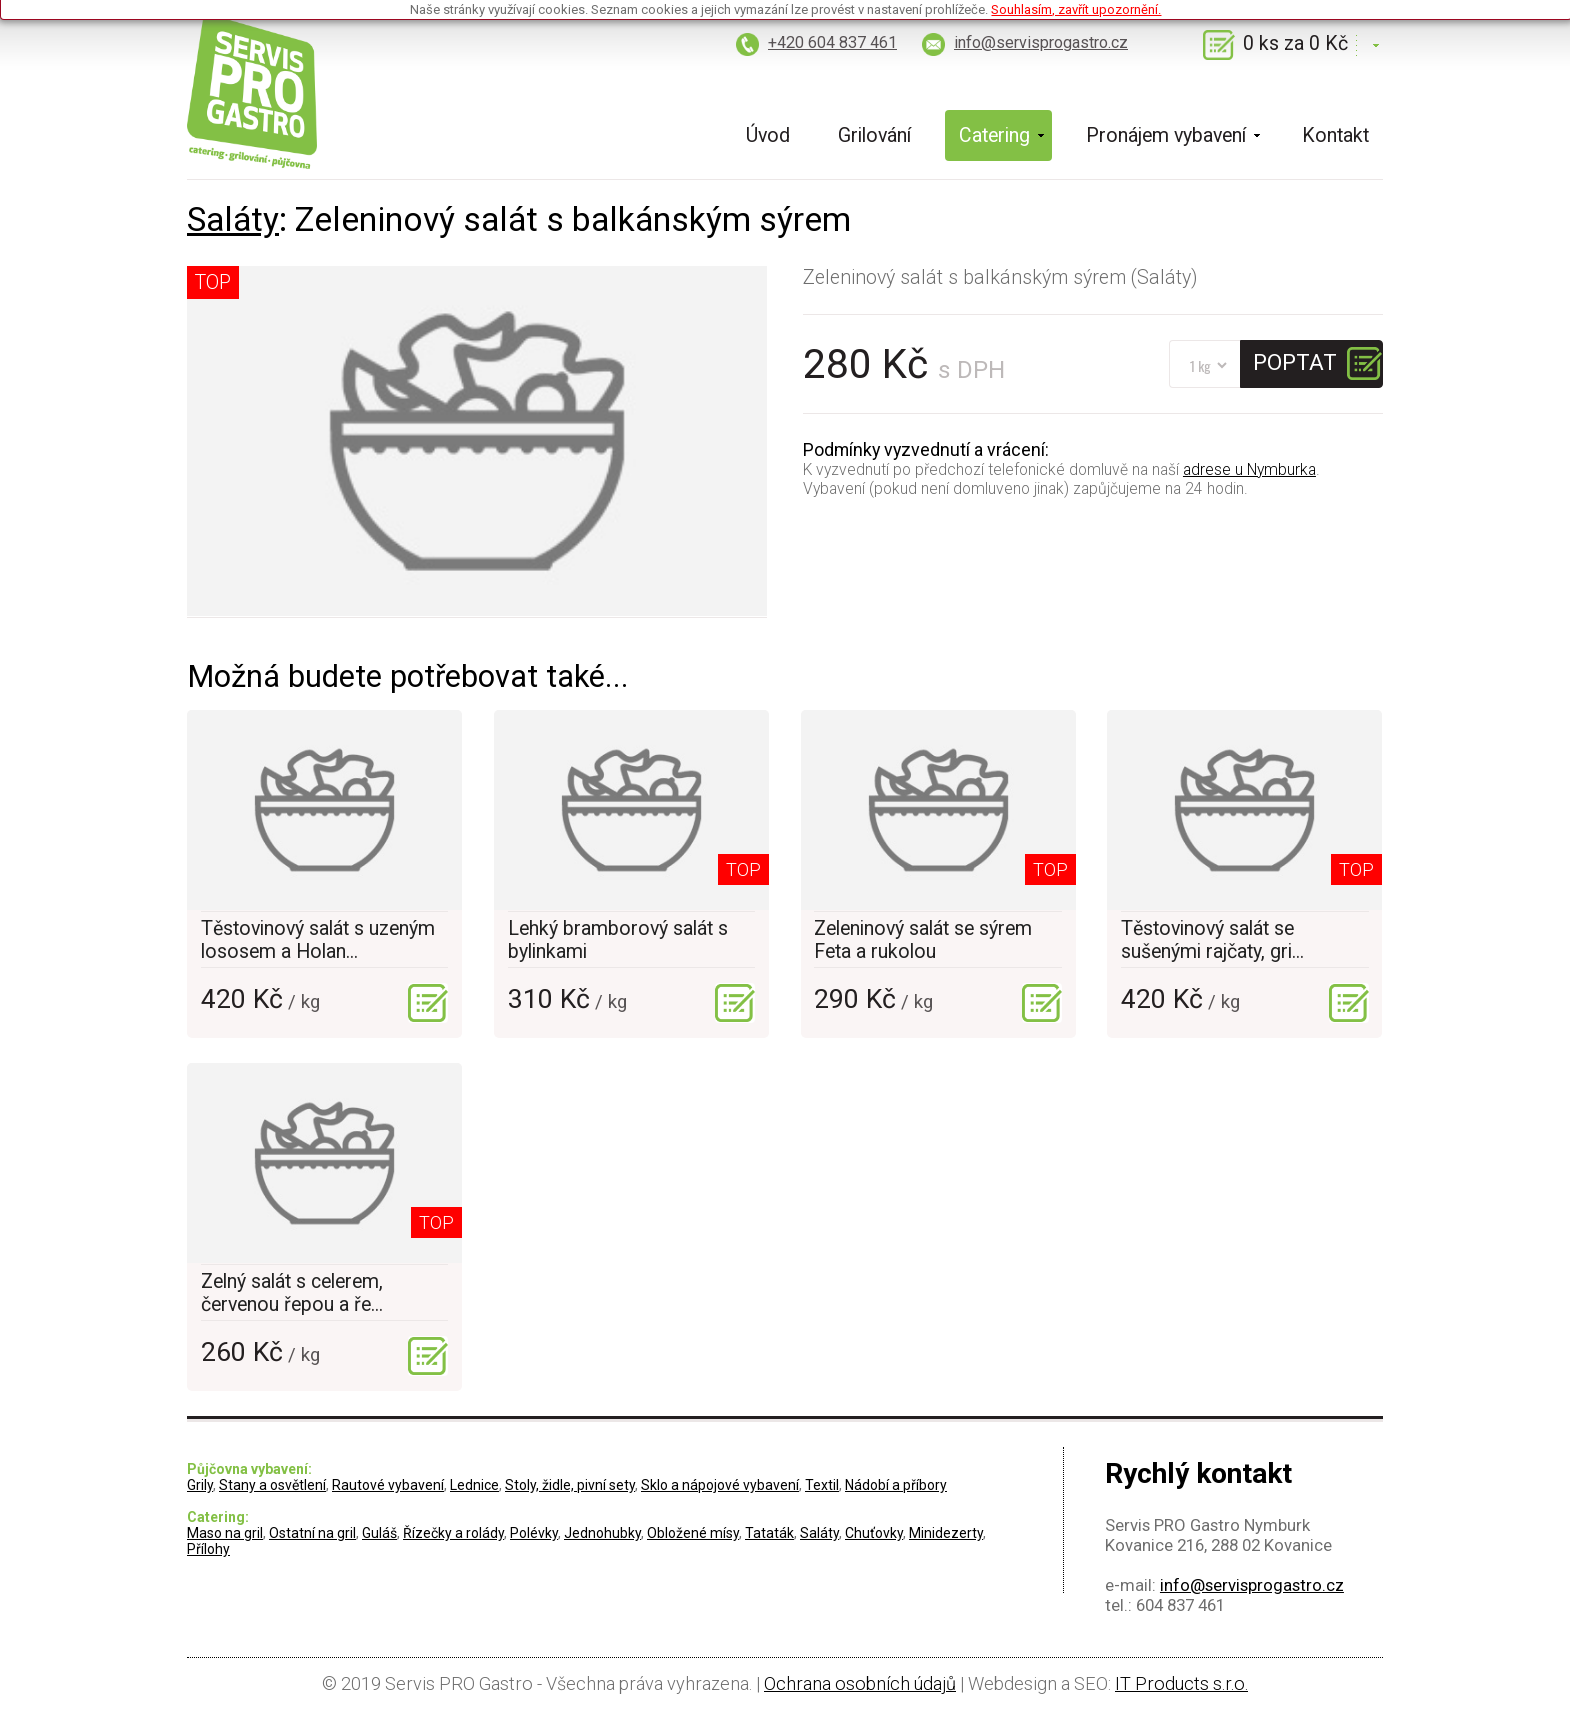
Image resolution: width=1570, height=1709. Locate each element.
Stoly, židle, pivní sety (570, 1485)
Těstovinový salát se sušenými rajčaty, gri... (1212, 940)
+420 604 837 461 (832, 42)
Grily (200, 1485)
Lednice (474, 1485)
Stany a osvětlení (272, 1485)
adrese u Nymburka (1249, 469)
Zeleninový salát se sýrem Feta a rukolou (923, 940)
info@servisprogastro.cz (1041, 42)
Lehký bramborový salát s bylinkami (618, 940)
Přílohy (208, 1549)
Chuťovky (874, 1533)
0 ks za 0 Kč (1295, 43)
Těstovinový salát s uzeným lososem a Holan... (318, 940)
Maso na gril (225, 1533)
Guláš (379, 1533)
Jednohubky (602, 1533)
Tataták (769, 1533)
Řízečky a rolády (453, 1533)
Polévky (534, 1533)
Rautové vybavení (388, 1485)
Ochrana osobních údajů (860, 1683)
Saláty (233, 219)
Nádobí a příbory (896, 1485)
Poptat (1295, 362)
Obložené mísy (693, 1533)
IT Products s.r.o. (1181, 1683)
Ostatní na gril (312, 1533)
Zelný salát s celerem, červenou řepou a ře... (292, 1293)
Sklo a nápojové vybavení (720, 1485)
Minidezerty (946, 1533)
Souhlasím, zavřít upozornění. (1076, 9)
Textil (822, 1485)
